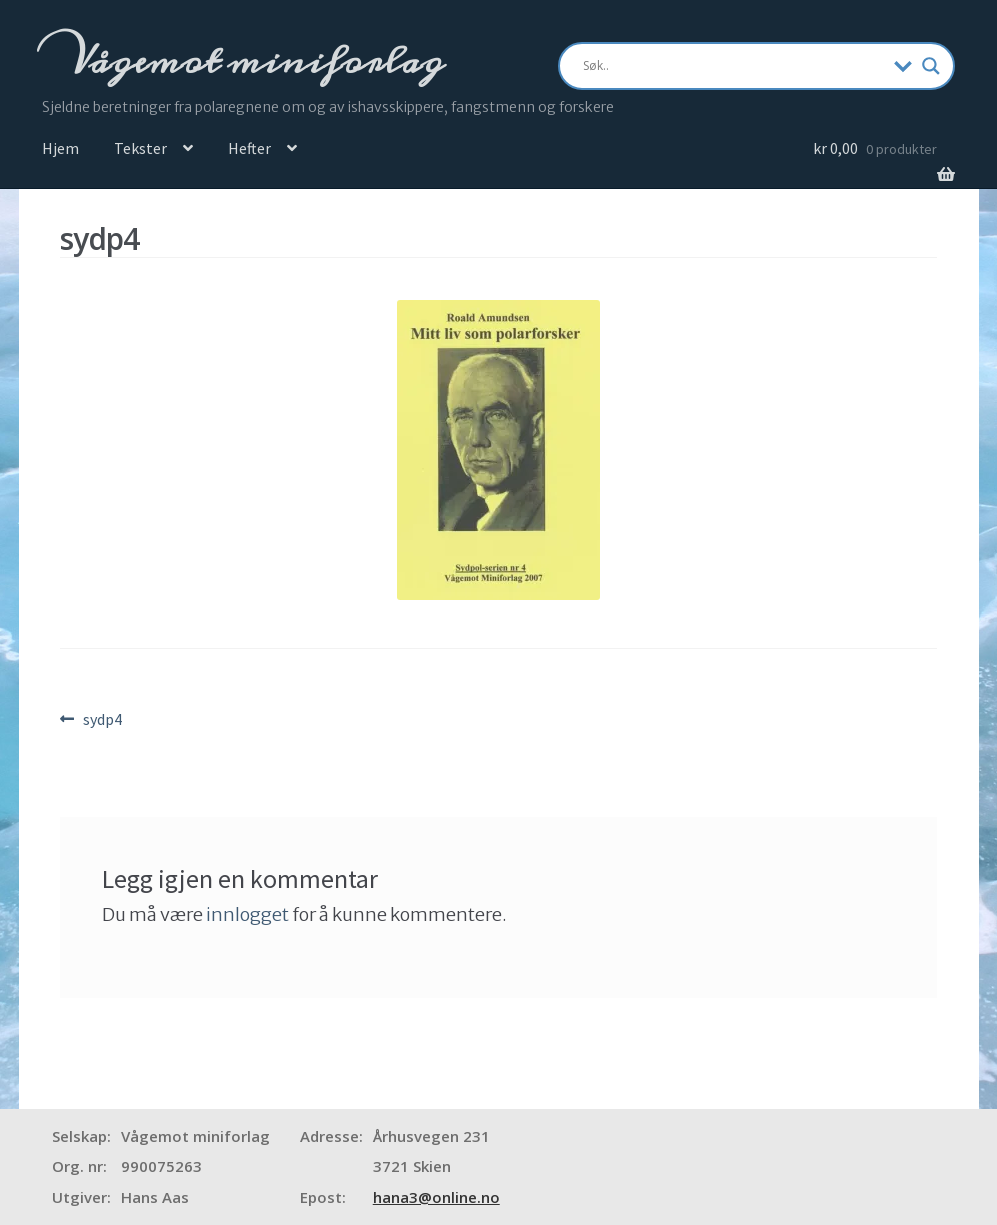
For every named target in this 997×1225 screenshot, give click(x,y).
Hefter (249, 148)
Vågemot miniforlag (253, 61)
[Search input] (733, 66)
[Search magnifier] (931, 66)
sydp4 (102, 720)
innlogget (247, 914)
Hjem (60, 148)
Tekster (140, 148)
